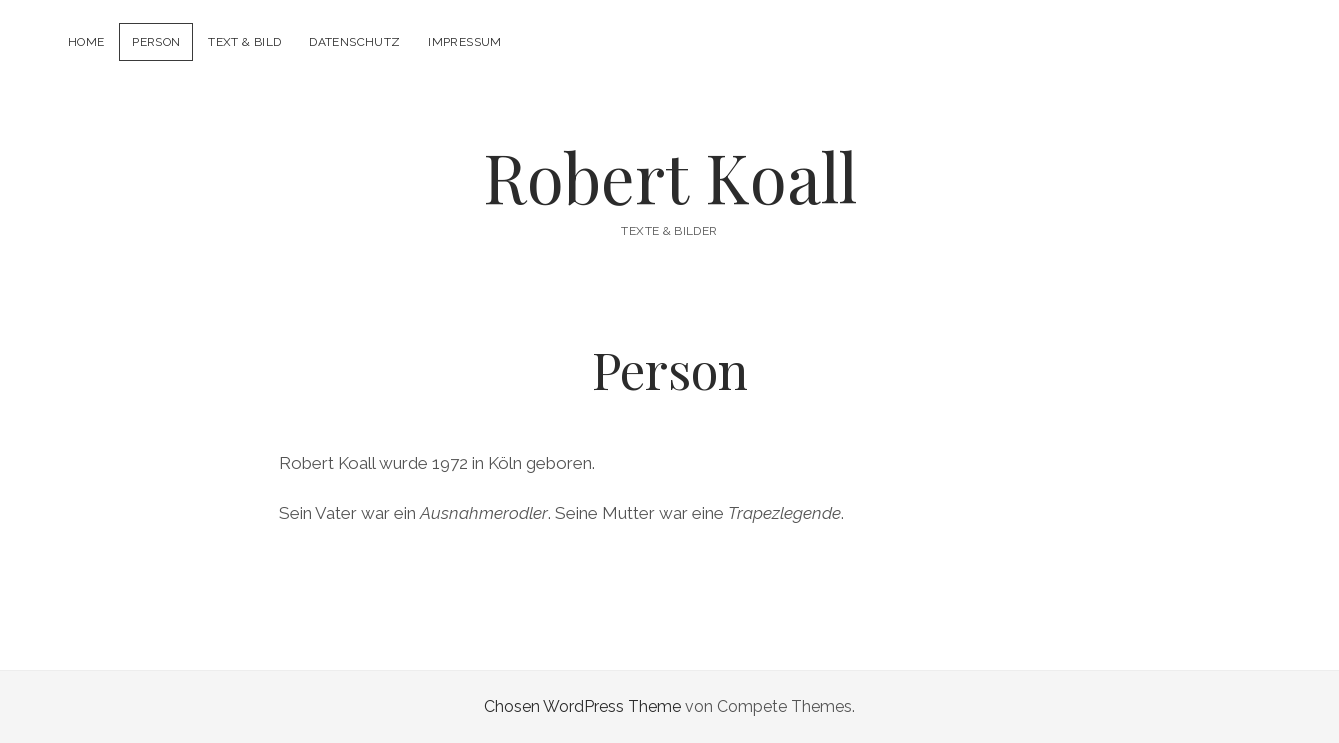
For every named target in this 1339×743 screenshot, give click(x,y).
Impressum (464, 42)
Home (86, 42)
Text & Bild (244, 42)
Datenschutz (354, 42)
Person (156, 42)
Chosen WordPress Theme (582, 706)
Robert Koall (670, 176)
